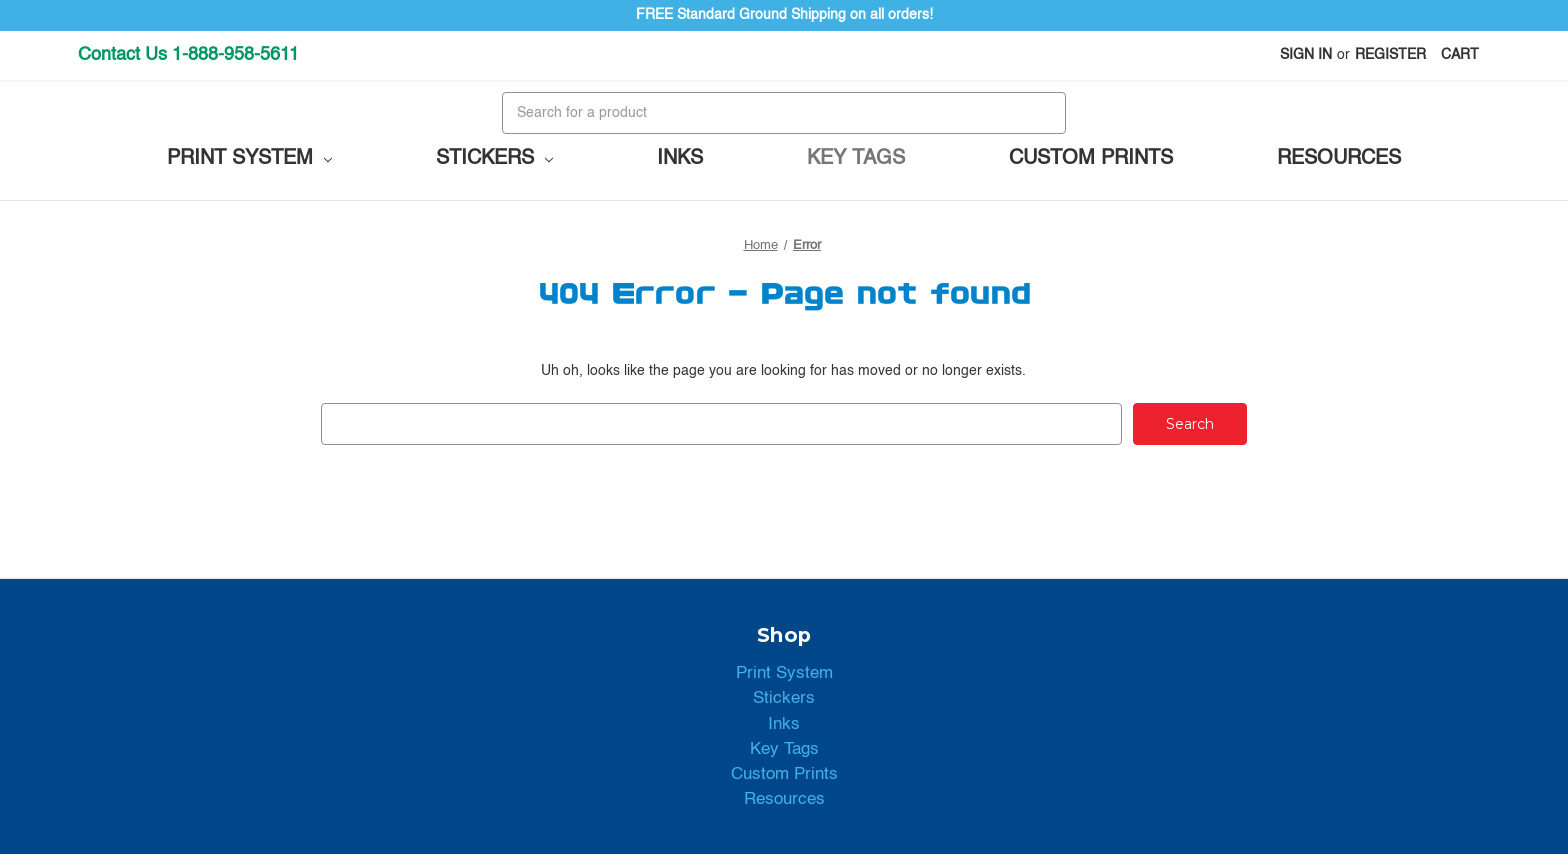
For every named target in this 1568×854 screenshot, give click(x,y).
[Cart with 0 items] (1460, 55)
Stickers (494, 159)
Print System (249, 159)
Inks (680, 159)
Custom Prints (1091, 159)
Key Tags (856, 159)
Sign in (1306, 55)
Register (1390, 55)
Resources (1339, 159)
